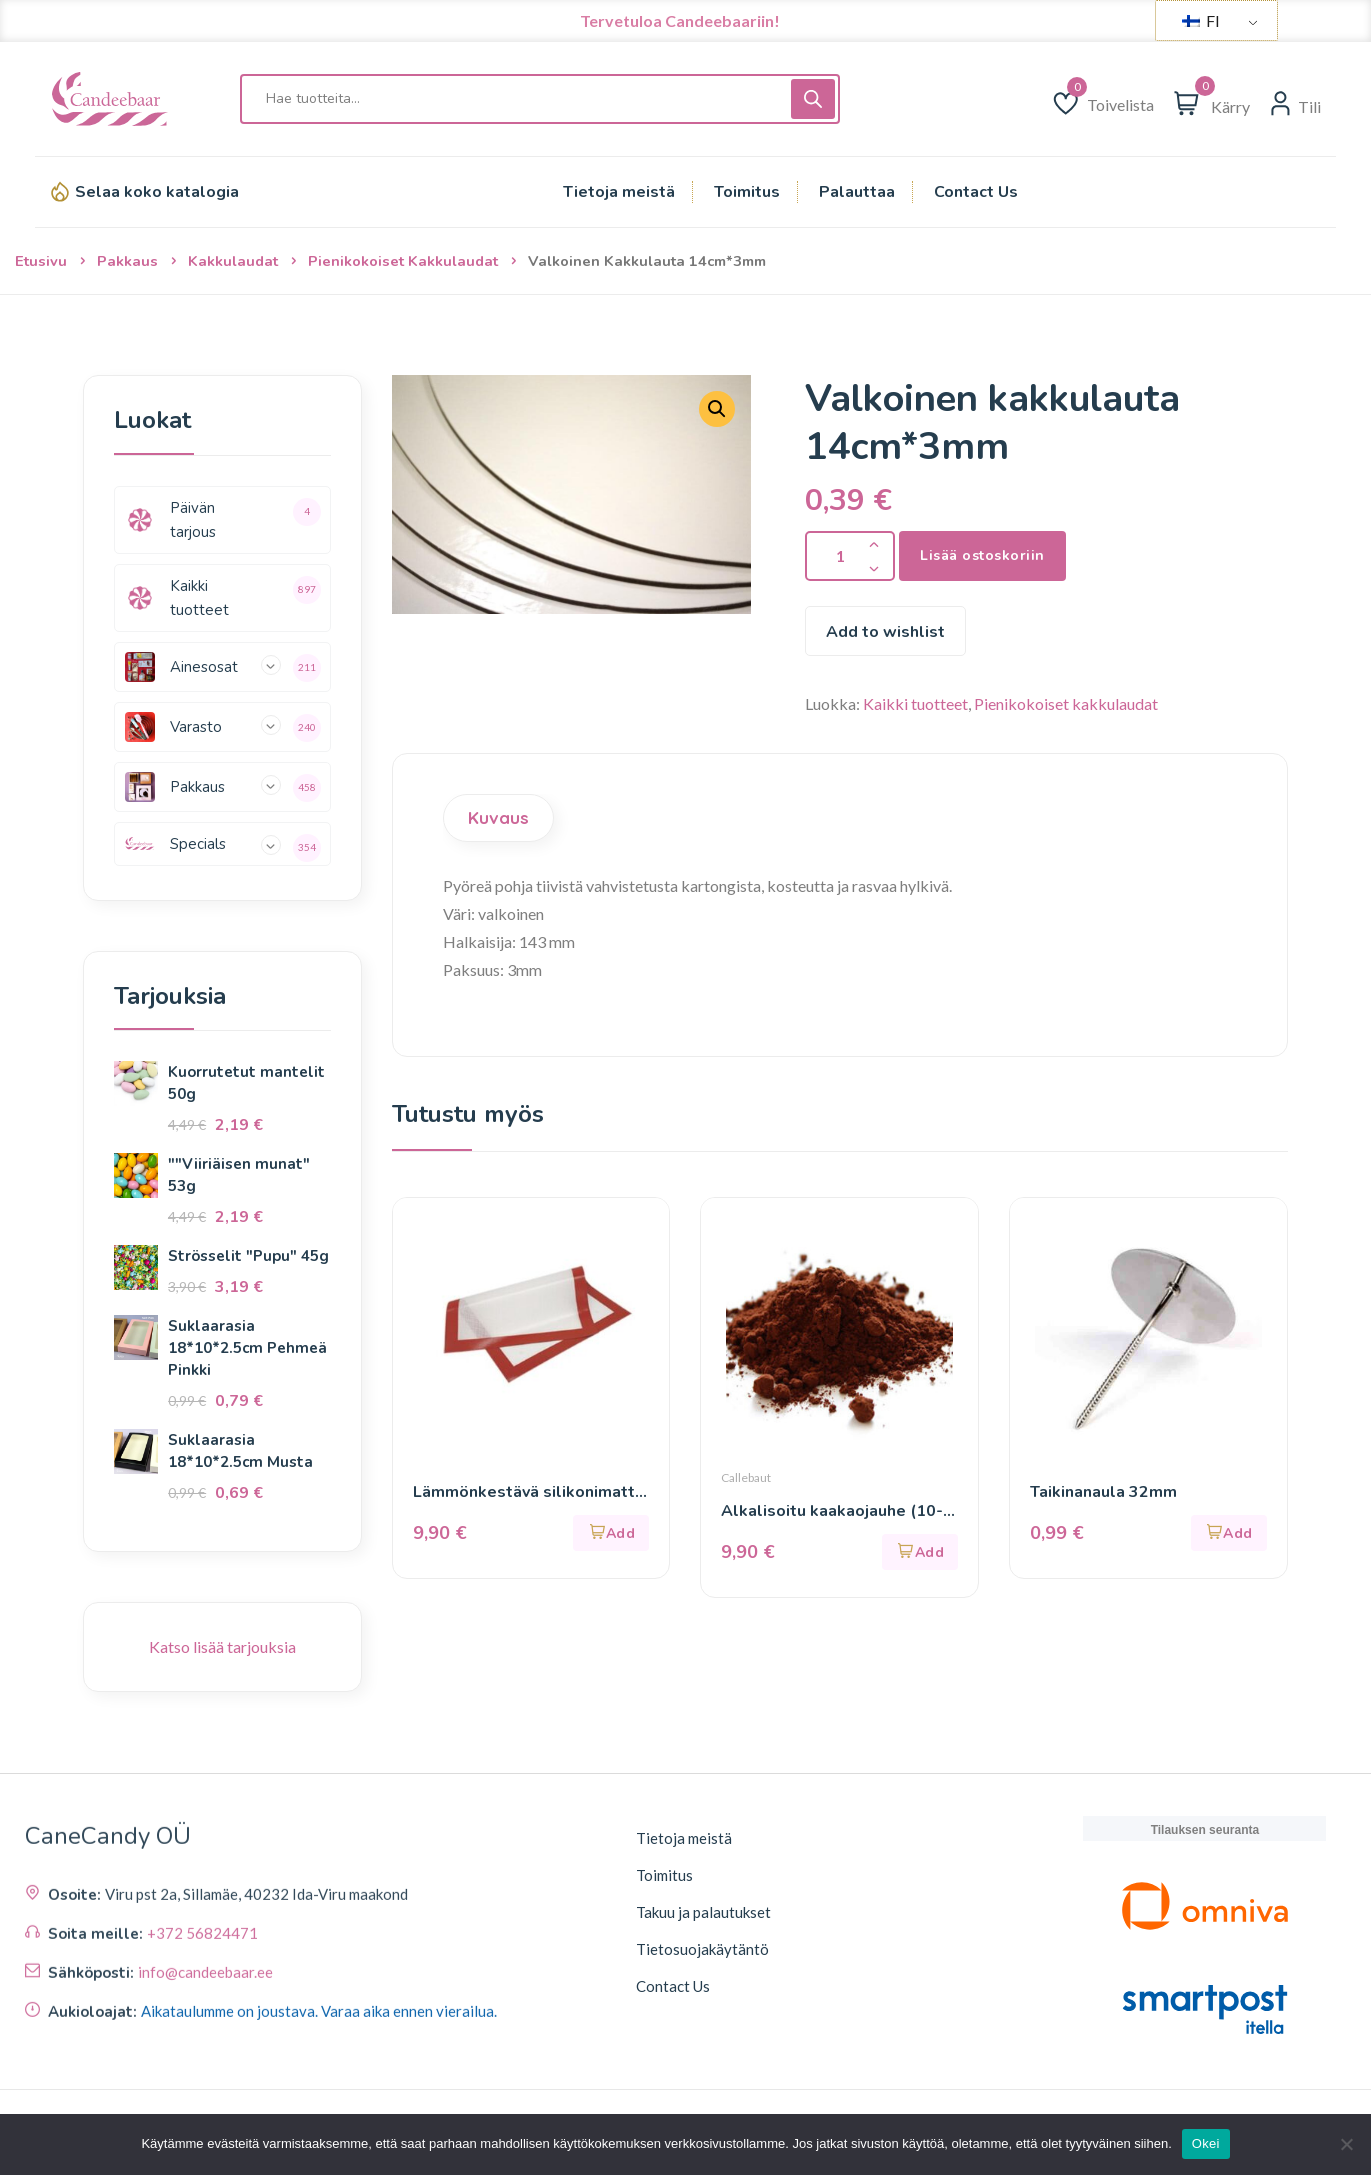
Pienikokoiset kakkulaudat (403, 261)
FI (1201, 20)
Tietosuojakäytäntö (702, 1949)
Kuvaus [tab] (498, 817)
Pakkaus (127, 261)
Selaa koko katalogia (157, 192)
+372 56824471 (202, 2063)
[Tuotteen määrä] (850, 556)
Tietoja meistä (684, 1838)
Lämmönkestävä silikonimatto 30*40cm (529, 1492)
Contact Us (673, 1986)
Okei (1206, 2143)
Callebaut (746, 1477)
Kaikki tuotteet (915, 703)
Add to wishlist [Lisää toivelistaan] (885, 632)
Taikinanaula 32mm (1103, 1492)
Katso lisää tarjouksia (222, 1646)
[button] (611, 1533)
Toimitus (664, 1875)
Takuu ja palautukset (703, 1912)
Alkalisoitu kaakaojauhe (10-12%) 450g (832, 1511)
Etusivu (41, 261)
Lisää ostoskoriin (982, 555)
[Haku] (813, 99)
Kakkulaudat (233, 261)
